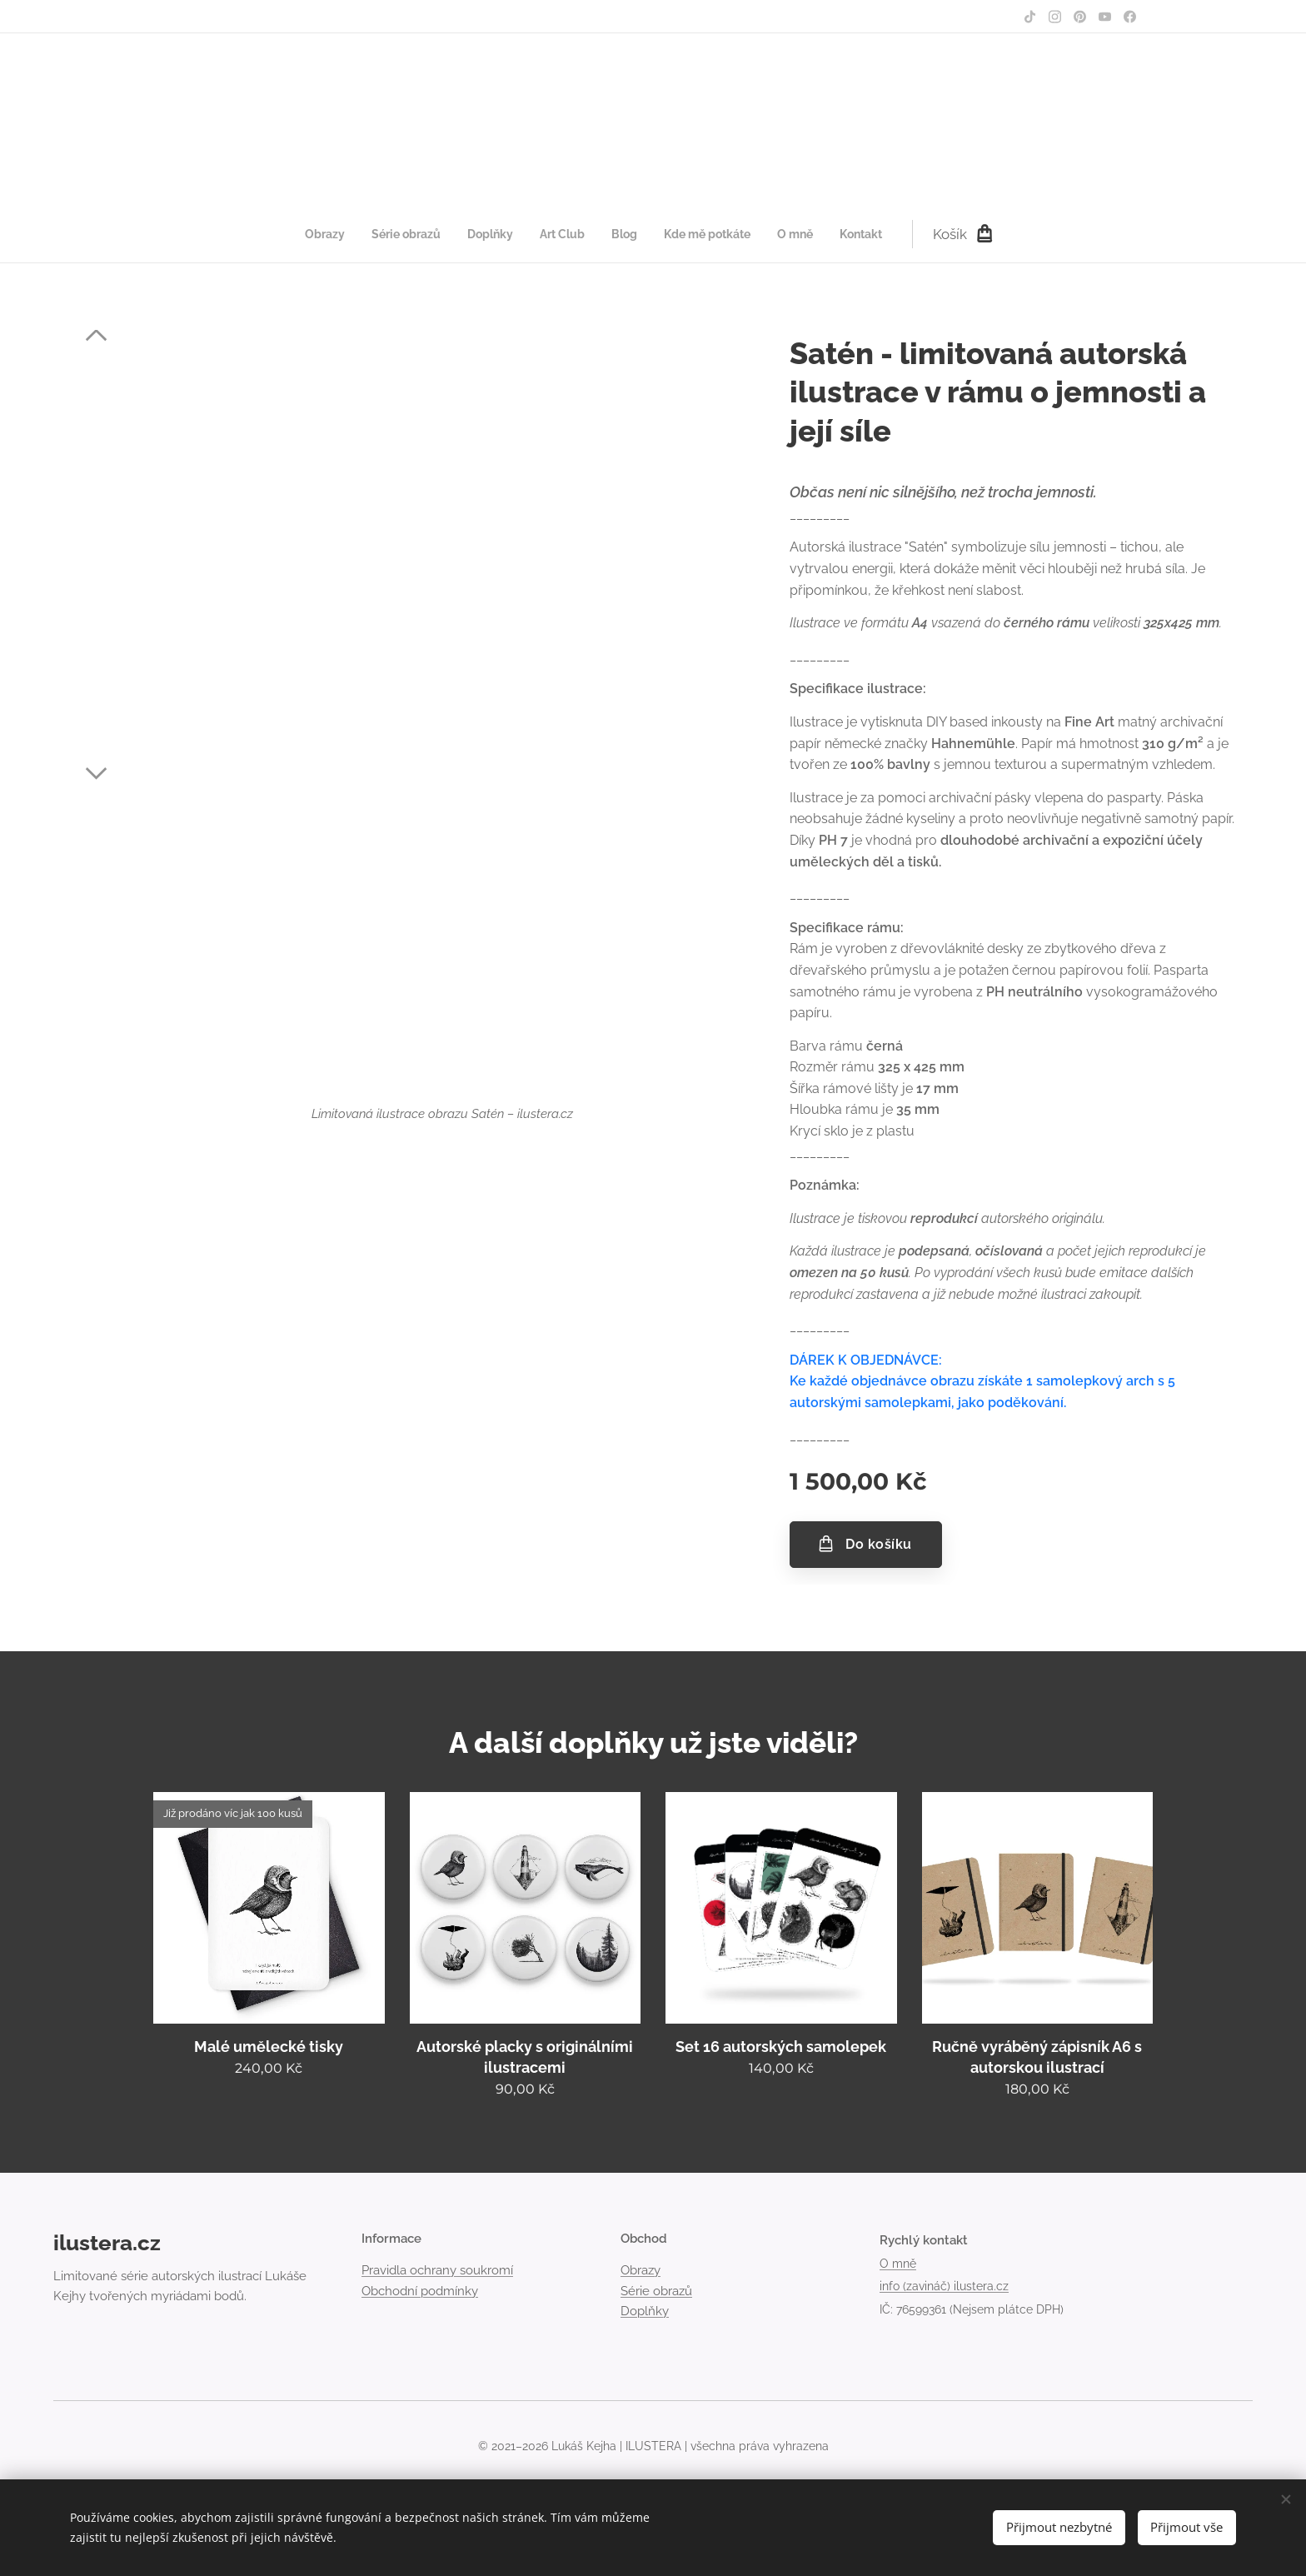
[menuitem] (507, 234)
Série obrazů (656, 2290)
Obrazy (640, 2270)
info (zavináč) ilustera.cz (944, 2286)
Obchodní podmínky (419, 2290)
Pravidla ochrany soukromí (437, 2270)
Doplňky (645, 2311)
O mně (898, 2262)
